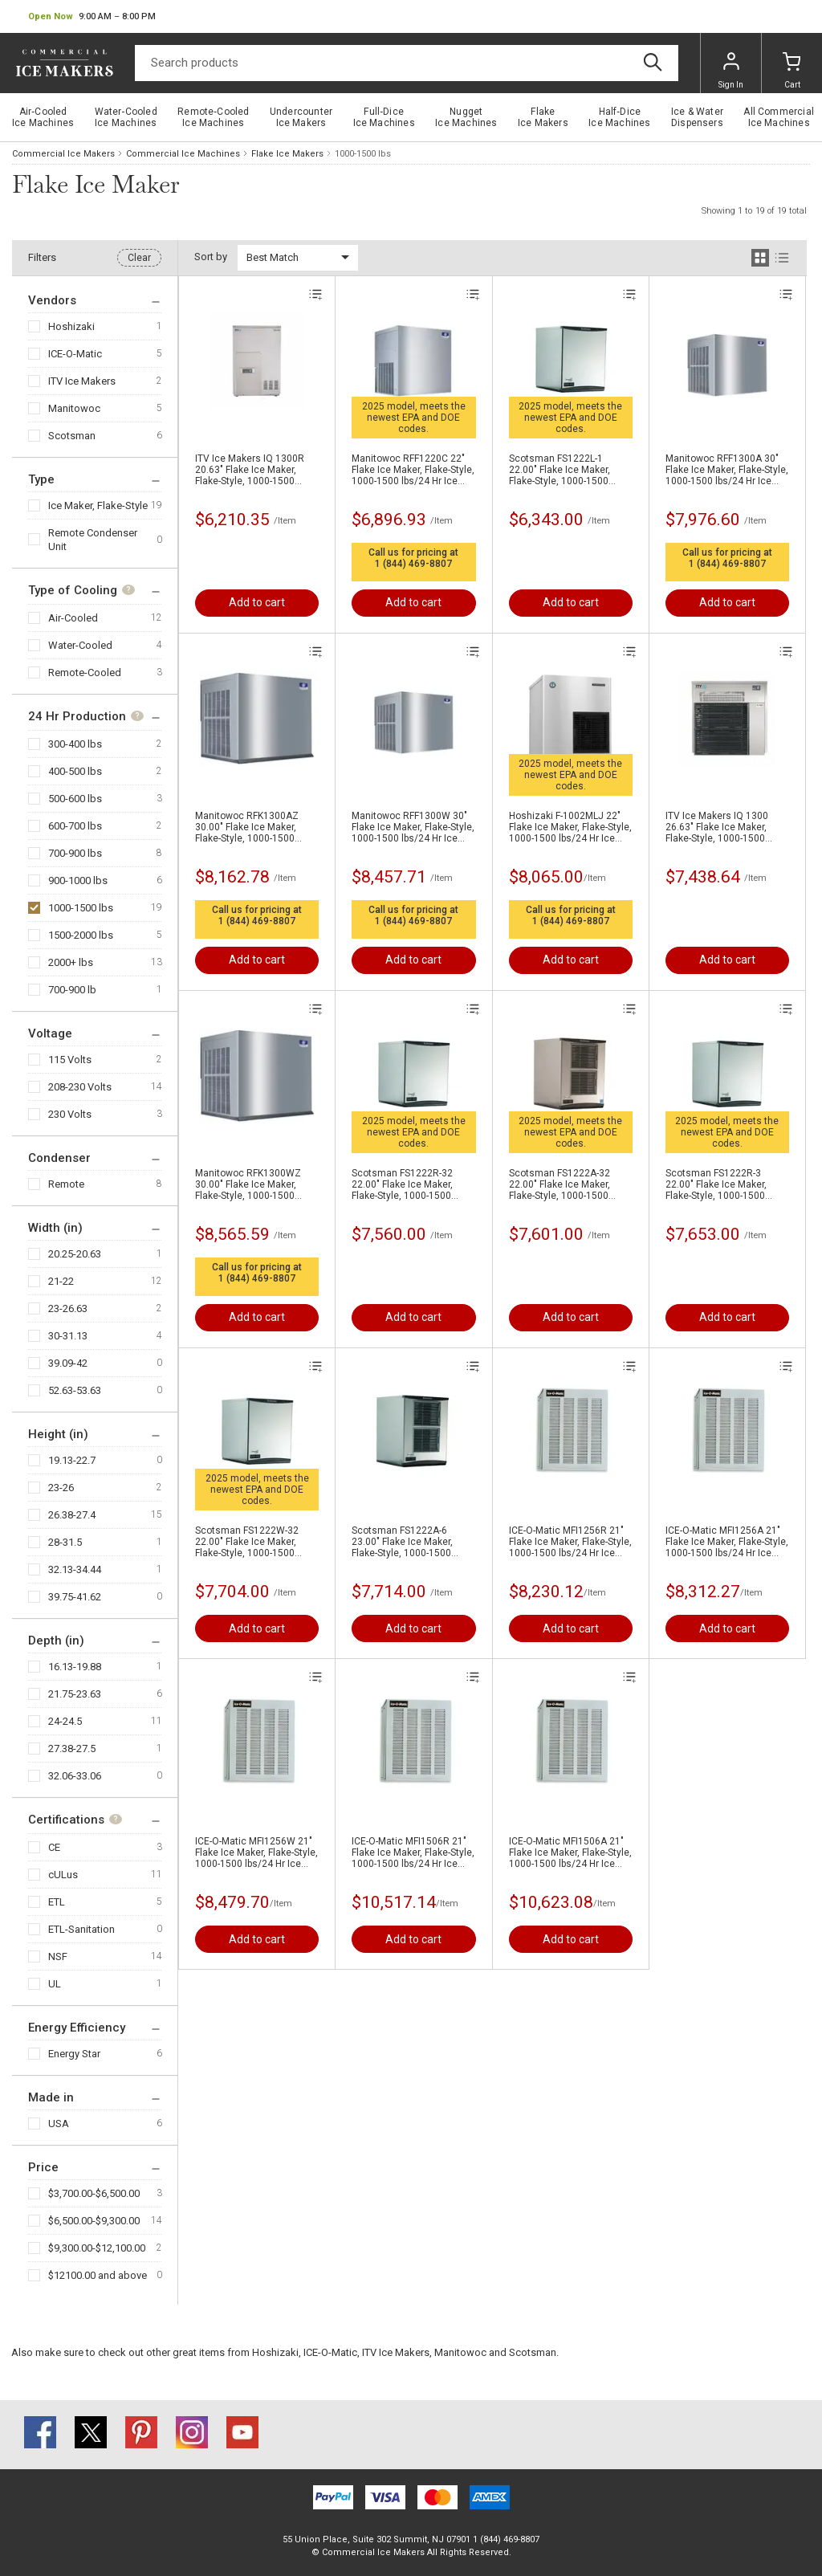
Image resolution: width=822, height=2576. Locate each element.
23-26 (61, 1488)
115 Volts (70, 1060)
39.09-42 (67, 1363)
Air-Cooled (73, 618)
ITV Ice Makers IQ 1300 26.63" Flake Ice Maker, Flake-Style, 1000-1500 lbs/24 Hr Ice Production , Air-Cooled (721, 827)
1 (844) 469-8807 (413, 563)
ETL (56, 1902)
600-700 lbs (75, 826)
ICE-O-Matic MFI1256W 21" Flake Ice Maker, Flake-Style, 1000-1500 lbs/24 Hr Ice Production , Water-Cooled (256, 1852)
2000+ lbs (70, 962)
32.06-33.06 (74, 1776)
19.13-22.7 (72, 1460)
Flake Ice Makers (287, 154)
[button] (92, 17)
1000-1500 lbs (80, 908)
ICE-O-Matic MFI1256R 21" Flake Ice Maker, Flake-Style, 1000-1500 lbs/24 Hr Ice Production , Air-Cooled (570, 1542)
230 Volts (70, 1114)
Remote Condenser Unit (92, 539)
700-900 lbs (75, 853)
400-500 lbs (75, 771)
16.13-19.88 (74, 1667)
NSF (57, 1956)
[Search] (406, 63)
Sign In (730, 70)
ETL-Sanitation (81, 1929)
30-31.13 (67, 1336)
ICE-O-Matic (75, 354)
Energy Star (74, 2054)
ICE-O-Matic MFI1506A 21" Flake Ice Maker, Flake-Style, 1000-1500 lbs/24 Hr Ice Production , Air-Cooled (570, 1852)
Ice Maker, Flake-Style (98, 505)
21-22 (61, 1281)
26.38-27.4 (72, 1515)
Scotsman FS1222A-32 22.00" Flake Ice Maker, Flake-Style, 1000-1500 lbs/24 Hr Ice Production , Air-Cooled (565, 1184)
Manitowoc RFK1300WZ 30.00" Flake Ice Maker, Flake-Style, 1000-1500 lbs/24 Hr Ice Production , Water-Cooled (251, 1184)
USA (58, 2123)
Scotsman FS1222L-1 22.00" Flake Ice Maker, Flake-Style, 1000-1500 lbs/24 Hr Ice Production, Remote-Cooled (563, 470)
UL (54, 1984)
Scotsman (72, 436)
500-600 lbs (75, 799)
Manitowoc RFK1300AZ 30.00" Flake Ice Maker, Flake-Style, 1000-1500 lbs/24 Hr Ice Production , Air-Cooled (251, 827)
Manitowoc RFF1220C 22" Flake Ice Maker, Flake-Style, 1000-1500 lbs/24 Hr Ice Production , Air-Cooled (413, 470)
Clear (139, 257)
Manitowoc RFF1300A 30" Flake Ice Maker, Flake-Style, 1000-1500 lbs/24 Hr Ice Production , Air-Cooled (726, 470)
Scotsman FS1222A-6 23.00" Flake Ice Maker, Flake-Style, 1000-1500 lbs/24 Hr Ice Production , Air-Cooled (407, 1542)
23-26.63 (67, 1308)
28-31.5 (65, 1542)
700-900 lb (72, 990)
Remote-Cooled (84, 672)
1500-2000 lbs (80, 935)
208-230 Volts (80, 1087)
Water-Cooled (80, 645)
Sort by (210, 257)
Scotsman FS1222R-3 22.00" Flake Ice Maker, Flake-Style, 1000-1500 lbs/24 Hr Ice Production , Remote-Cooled (721, 1184)
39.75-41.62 (74, 1597)
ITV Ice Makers (82, 381)
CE (54, 1847)
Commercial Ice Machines (183, 154)
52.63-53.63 (74, 1390)
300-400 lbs (75, 744)
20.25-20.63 (74, 1254)
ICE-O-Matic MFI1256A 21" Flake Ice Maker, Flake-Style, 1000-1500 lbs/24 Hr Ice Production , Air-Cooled (726, 1542)
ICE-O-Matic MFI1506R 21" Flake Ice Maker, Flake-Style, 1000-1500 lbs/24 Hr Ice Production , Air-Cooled (413, 1852)
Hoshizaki (71, 326)
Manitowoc (74, 408)
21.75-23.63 (74, 1694)
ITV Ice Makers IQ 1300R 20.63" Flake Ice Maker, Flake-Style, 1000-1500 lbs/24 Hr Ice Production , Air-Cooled (251, 470)
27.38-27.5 (72, 1748)
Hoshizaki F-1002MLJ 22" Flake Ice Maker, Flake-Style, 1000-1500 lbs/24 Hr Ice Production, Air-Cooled (570, 827)
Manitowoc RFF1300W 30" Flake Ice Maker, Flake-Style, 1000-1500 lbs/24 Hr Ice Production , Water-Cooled (413, 827)
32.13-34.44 (74, 1569)
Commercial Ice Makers (63, 154)
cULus (63, 1875)
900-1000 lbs (78, 880)
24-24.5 (65, 1721)
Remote (66, 1184)
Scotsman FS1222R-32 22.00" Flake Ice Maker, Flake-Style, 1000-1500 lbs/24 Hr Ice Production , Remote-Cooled (407, 1184)
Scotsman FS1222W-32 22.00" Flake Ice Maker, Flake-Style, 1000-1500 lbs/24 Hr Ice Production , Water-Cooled (251, 1542)
